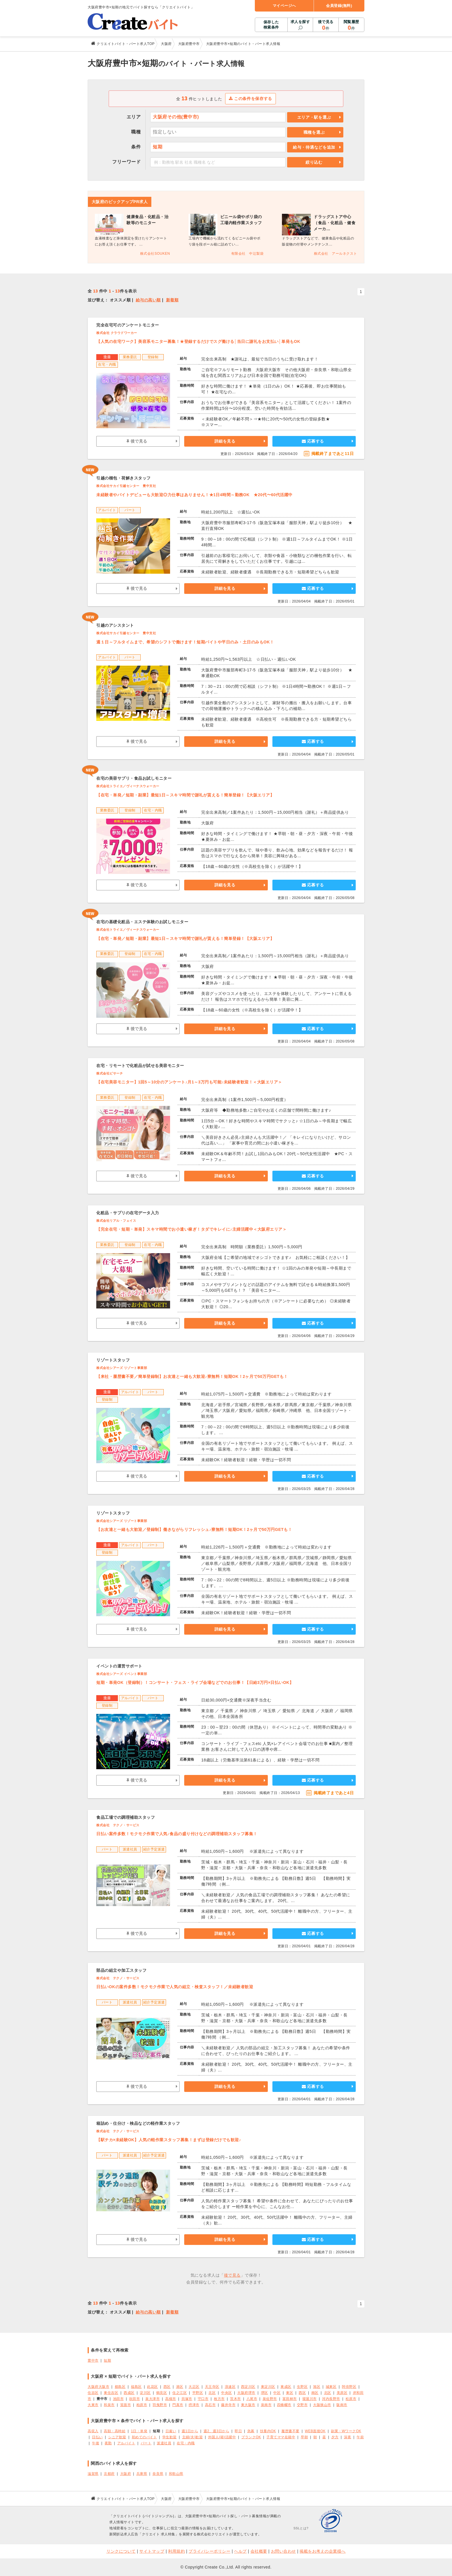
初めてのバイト (144, 2437)
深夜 (347, 2437)
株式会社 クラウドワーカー (116, 333)
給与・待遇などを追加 (314, 147)
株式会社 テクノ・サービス (118, 1825)
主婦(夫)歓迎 (192, 2437)
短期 (107, 2360)
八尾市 (251, 2399)
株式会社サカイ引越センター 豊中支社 (126, 486)
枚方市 (219, 2399)
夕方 (334, 2437)
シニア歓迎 (117, 2437)
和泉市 (109, 2405)
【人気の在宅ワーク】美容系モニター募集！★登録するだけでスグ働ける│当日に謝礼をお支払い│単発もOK (198, 341)
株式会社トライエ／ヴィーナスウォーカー (127, 786)
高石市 (210, 2405)
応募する (313, 441)
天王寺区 (212, 2387)
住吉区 (93, 2393)
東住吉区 (111, 2393)
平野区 (197, 2393)
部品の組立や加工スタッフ (121, 1970)
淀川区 (145, 2393)
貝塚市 (186, 2399)
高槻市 (170, 2399)
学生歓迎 (169, 2437)
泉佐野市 (270, 2399)
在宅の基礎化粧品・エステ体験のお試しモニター (142, 921)
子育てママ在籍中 (280, 2437)
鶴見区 (161, 2393)
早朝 (304, 2437)
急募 (251, 2431)
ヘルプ (240, 2551)
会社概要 (259, 2551)
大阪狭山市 (322, 2405)
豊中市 (93, 2360)
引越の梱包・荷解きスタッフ (123, 478)
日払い (97, 2437)
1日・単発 (139, 2431)
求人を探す (300, 22)
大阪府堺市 (246, 2393)
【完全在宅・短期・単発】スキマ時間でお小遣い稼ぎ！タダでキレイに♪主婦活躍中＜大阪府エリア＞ (191, 1229)
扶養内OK (268, 2431)
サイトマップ (151, 2551)
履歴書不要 (290, 2431)
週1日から (190, 2431)
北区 (212, 2393)
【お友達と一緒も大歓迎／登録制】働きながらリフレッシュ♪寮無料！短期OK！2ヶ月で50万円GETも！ (194, 1529)
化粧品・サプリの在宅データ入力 (127, 1212)
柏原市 (141, 2405)
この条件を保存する (250, 98)
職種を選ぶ (314, 132)
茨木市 (235, 2399)
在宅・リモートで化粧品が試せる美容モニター (140, 1065)
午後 (95, 2443)
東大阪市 (248, 2405)
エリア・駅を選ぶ (314, 117)
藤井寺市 (228, 2405)
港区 (179, 2387)
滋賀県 (93, 2474)
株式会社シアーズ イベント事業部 (121, 1674)
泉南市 (266, 2405)
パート (146, 2443)
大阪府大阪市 (98, 2387)
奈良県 (157, 2474)
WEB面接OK (315, 2431)
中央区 (226, 2393)
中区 (276, 2393)
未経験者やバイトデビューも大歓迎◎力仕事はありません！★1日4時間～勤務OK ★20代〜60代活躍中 (194, 494)
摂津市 (194, 2405)
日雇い (170, 2431)
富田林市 (289, 2399)
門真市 (177, 2405)
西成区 (129, 2393)
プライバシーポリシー (209, 2551)
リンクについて (121, 2551)
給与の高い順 (148, 300)
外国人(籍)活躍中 (222, 2437)
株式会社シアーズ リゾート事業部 (121, 1368)
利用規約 (176, 2551)
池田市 (118, 2399)
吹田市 (134, 2399)
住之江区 (179, 2393)
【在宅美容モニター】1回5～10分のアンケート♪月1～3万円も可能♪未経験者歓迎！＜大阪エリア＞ (189, 1082)
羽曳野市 (159, 2405)
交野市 (302, 2405)
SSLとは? (300, 2528)
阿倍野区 (349, 2387)
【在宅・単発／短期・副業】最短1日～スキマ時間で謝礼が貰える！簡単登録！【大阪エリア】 (185, 795)
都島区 (120, 2387)
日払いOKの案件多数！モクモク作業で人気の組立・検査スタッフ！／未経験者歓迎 (174, 1986)
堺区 (264, 2393)
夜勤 (108, 2443)
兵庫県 (141, 2474)
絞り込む (314, 162)
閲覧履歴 (351, 25)
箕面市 (125, 2405)
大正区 (194, 2387)
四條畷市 (284, 2405)
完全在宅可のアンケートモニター (127, 325)
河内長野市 (331, 2399)
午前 (360, 2437)
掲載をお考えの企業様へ (323, 2551)
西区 (167, 2387)
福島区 (136, 2387)
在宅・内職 (186, 2443)
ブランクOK (251, 2437)
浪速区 (230, 2387)
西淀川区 (248, 2387)
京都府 (109, 2474)
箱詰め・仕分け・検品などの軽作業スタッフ (138, 2123)
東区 (289, 2393)
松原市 (351, 2399)
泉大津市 (152, 2399)
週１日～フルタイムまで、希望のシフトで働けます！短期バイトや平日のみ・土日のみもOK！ (185, 642)
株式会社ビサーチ (109, 1073)
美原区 (342, 2393)
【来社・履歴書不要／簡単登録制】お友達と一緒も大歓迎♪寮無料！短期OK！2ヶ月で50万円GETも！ (192, 1376)
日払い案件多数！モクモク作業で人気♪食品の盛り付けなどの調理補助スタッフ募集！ (176, 1833)
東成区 (285, 2387)
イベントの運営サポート (119, 1666)
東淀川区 (268, 2387)
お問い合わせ (283, 2551)
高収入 (93, 2431)
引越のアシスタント (115, 625)
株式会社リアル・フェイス (116, 1220)
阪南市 (341, 2405)
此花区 (152, 2387)
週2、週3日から (216, 2431)
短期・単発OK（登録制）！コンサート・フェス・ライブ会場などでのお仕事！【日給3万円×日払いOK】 (194, 1682)
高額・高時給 (114, 2431)
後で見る (325, 25)
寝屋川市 (309, 2399)
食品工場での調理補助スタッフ (125, 1817)
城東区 (331, 2387)
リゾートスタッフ (113, 1360)
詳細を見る (225, 441)
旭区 (316, 2387)
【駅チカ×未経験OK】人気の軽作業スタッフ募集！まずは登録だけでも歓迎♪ (168, 2139)
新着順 (172, 300)
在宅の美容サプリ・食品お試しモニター (134, 778)
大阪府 (125, 2474)
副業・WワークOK (346, 2431)
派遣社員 (164, 2443)
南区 (315, 2393)
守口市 (203, 2399)
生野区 (302, 2387)
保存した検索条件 (271, 24)
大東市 (93, 2405)
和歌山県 (176, 2474)
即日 (238, 2431)
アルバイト (126, 2443)
